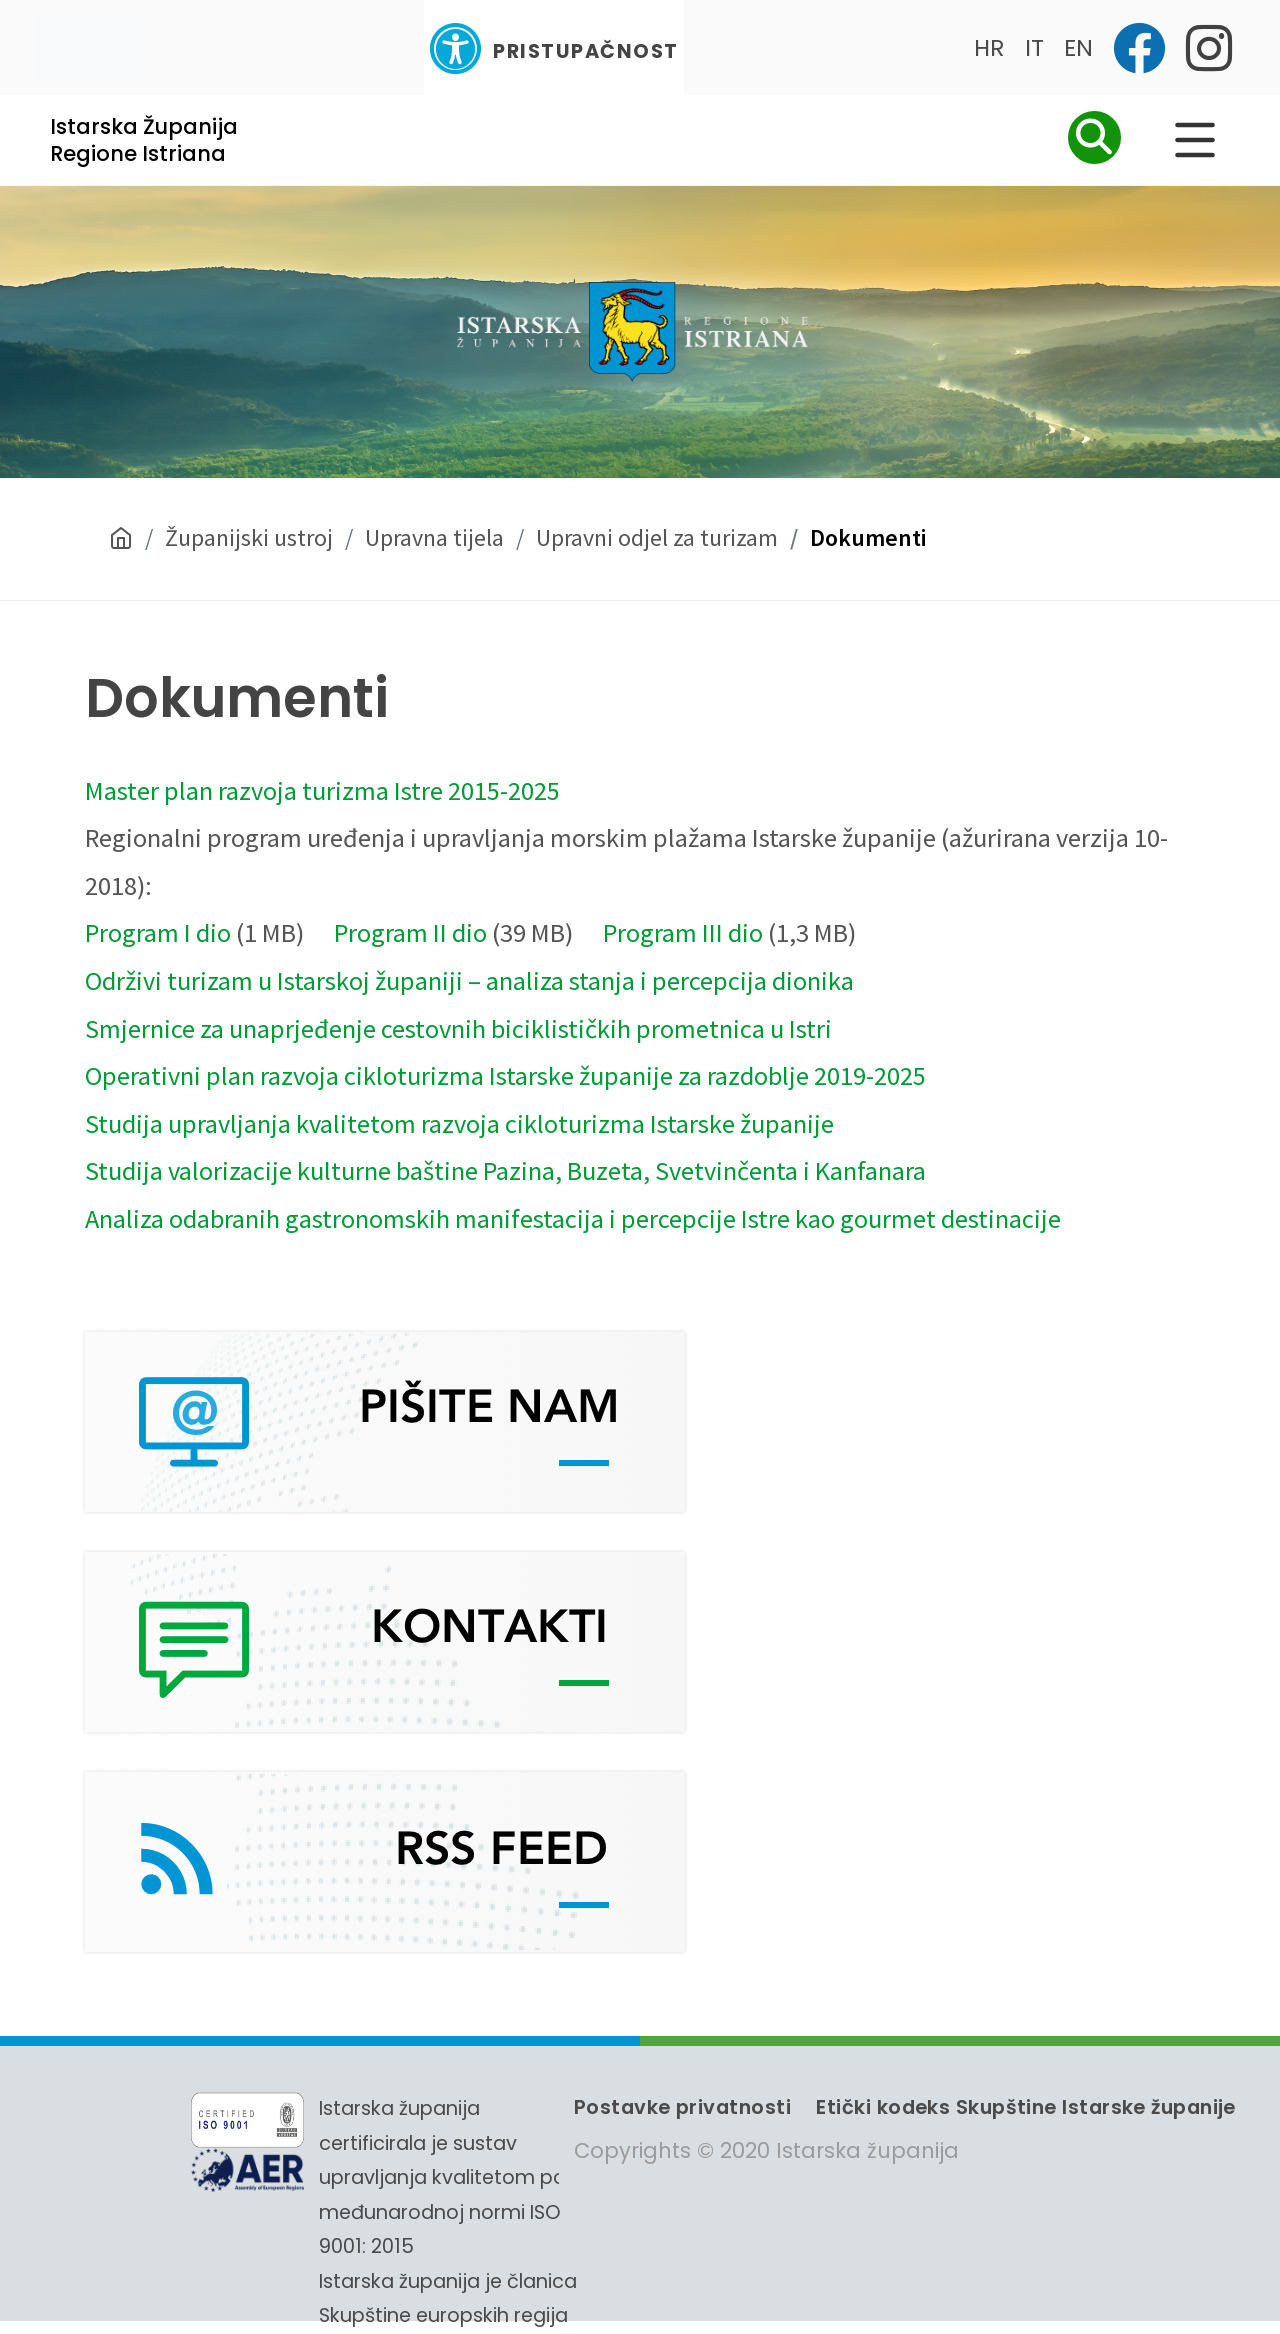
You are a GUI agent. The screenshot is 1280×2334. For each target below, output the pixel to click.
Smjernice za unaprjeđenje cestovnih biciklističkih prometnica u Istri (458, 1028)
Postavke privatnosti (682, 2107)
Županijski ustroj (249, 537)
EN (1078, 47)
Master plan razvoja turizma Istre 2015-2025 (322, 790)
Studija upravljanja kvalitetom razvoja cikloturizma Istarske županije (459, 1123)
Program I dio (158, 932)
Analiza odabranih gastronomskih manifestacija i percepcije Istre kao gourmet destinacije (573, 1218)
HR (989, 47)
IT (1034, 47)
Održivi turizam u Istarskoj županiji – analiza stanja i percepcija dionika (469, 980)
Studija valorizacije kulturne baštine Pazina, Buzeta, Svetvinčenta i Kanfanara (505, 1170)
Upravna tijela (434, 537)
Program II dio (410, 932)
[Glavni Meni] (1195, 140)
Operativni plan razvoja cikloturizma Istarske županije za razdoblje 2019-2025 (505, 1075)
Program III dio (683, 932)
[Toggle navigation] (89, 47)
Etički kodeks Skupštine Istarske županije (1025, 2107)
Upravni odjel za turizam (657, 537)
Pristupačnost (554, 48)
